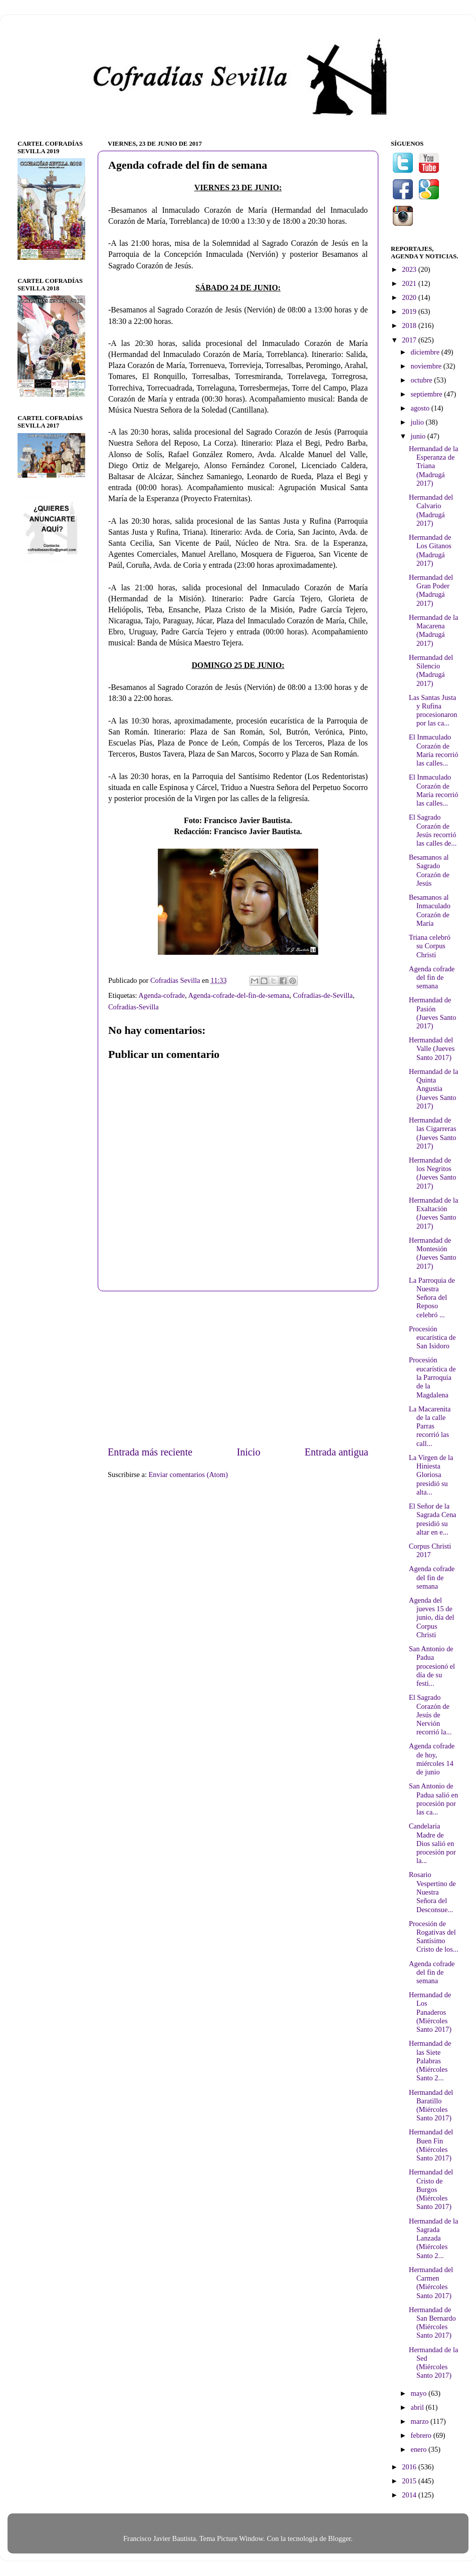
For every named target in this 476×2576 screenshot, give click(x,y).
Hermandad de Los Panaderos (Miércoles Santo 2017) (430, 2012)
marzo (421, 2421)
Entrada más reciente (150, 1451)
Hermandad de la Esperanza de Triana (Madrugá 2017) (433, 466)
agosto (421, 408)
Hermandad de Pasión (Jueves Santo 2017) (432, 1013)
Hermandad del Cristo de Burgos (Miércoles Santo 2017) (431, 2189)
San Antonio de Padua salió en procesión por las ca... (433, 1799)
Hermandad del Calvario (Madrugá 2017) (431, 510)
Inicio (248, 1451)
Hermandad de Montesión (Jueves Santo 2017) (432, 1253)
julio (418, 422)
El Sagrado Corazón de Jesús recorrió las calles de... (432, 830)
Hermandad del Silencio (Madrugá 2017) (431, 670)
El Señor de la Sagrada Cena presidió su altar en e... (432, 1519)
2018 (410, 325)
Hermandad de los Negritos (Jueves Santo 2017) (432, 1173)
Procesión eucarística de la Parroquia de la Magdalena (432, 1377)
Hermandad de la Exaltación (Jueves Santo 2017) (433, 1213)
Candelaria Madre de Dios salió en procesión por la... (432, 1843)
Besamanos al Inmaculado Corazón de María (429, 910)
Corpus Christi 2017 (430, 1550)
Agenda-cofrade (161, 995)
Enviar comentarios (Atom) (188, 1474)
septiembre (427, 394)
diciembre (426, 352)
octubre (422, 380)
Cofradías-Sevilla (133, 1007)
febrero (422, 2435)
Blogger (339, 2538)
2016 (410, 2467)
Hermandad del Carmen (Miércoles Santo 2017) (431, 2283)
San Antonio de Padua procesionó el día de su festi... (432, 1666)
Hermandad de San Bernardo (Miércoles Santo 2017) (432, 2323)
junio (419, 436)
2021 (410, 283)
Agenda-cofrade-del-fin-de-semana (238, 995)
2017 (410, 340)
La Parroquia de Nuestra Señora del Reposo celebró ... (432, 1297)
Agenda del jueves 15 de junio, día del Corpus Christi (431, 1617)
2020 (410, 297)
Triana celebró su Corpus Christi (429, 946)
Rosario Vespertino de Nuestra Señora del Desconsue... (432, 1892)
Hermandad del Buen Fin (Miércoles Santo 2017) (431, 2145)
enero (420, 2449)
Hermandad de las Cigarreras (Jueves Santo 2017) (432, 1133)
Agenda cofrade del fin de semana (432, 977)
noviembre (427, 366)
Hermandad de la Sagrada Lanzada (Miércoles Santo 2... (433, 2238)
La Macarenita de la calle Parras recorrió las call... (430, 1426)
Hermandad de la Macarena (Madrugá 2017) (433, 630)
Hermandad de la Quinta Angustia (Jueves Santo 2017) (433, 1088)
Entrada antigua (336, 1451)
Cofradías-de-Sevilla (323, 995)
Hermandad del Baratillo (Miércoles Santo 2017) (431, 2105)
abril (418, 2407)
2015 (410, 2481)
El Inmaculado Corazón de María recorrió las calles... (433, 750)
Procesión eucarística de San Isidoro (432, 1337)
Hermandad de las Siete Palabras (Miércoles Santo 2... (430, 2060)
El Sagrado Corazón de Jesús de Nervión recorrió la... (430, 1714)
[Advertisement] (238, 1367)
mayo (420, 2393)
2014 (410, 2495)
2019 (410, 311)
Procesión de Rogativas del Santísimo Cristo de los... (433, 1937)
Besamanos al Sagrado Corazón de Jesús (429, 870)
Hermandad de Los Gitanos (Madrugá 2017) (430, 550)
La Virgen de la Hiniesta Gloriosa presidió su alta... (431, 1474)
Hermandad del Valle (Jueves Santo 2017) (431, 1048)
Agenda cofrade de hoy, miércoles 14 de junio (432, 1759)
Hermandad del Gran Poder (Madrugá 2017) (431, 590)
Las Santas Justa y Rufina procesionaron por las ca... (433, 710)
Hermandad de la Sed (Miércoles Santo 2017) (433, 2363)
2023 (410, 269)
